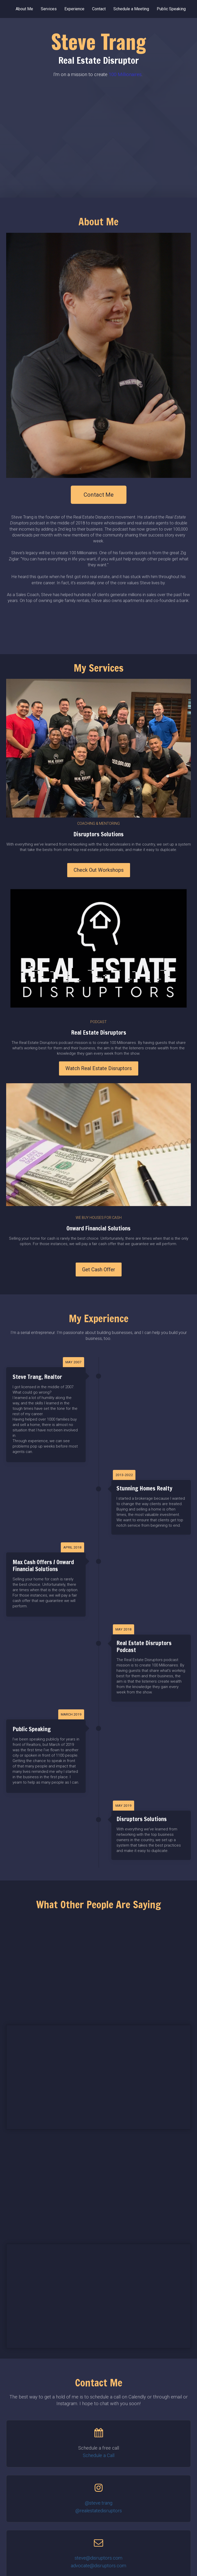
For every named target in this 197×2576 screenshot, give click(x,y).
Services (49, 8)
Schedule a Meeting (131, 8)
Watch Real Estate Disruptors (98, 1068)
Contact (99, 8)
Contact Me (99, 495)
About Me (24, 8)
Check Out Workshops (99, 870)
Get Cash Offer (98, 1269)
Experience (74, 8)
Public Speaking (171, 8)
